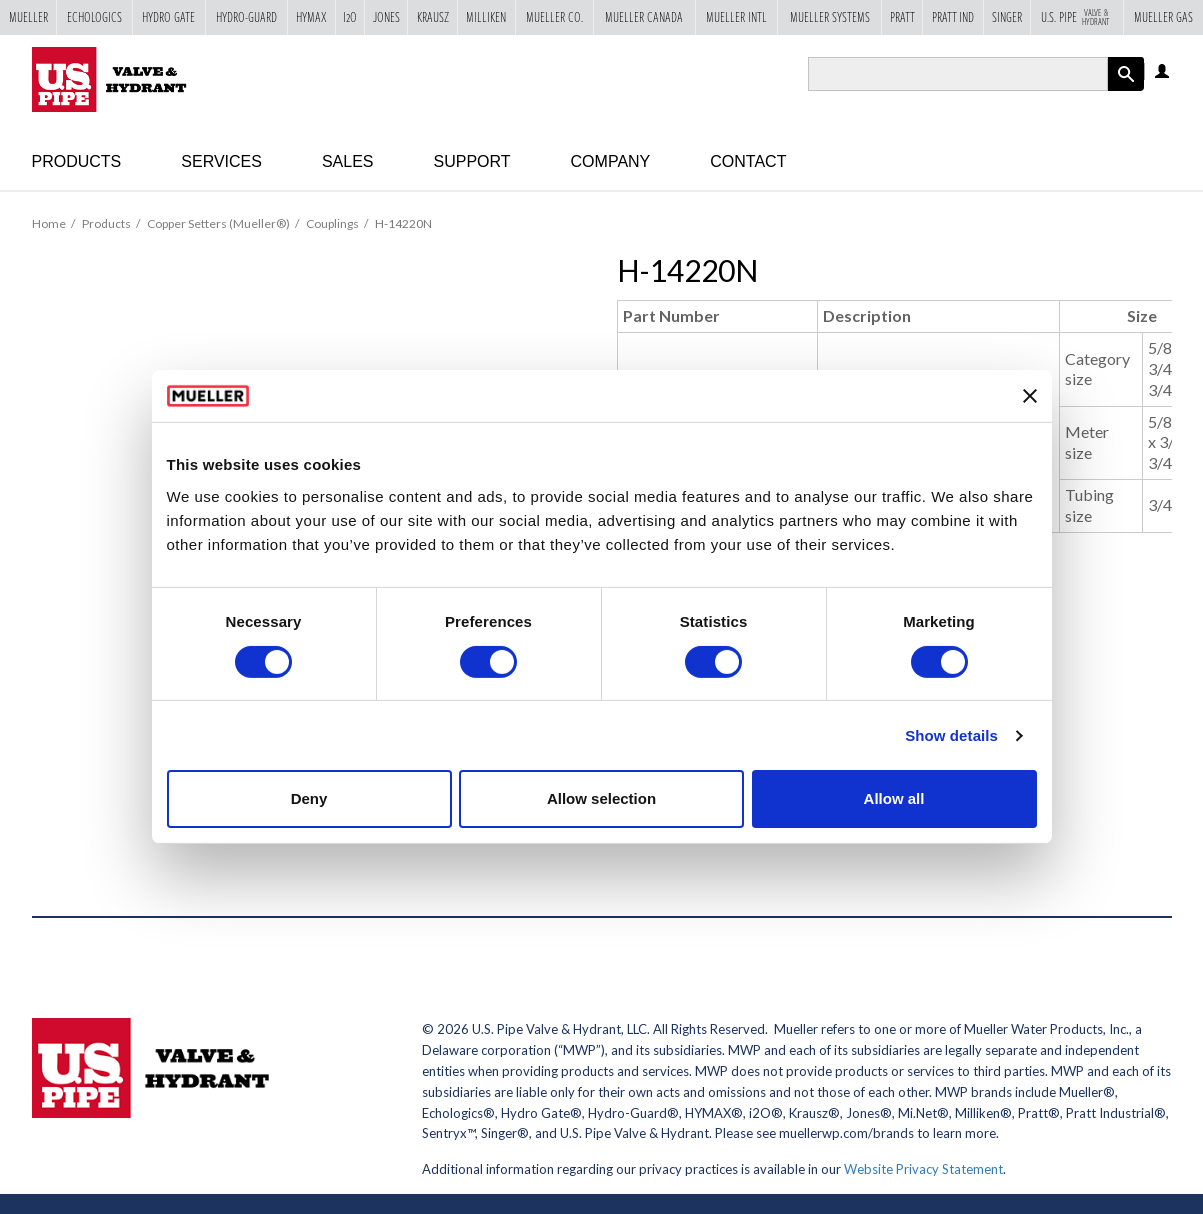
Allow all (894, 798)
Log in (1163, 72)
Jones (386, 17)
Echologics (94, 17)
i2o (350, 17)
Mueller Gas (1163, 17)
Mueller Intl (736, 17)
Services (221, 161)
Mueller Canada (644, 17)
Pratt (902, 17)
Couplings (332, 223)
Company (611, 161)
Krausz (433, 17)
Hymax (311, 17)
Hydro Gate (168, 17)
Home (49, 223)
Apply (1126, 90)
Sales (348, 161)
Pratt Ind (953, 17)
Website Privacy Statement (923, 1169)
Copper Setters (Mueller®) (218, 223)
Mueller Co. (554, 17)
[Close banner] (1030, 396)
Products (77, 161)
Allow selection (601, 798)
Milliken (486, 17)
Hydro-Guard (246, 17)
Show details (951, 735)
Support (472, 161)
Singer (1007, 17)
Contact (748, 161)
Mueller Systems (830, 17)
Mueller (28, 17)
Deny (309, 798)
